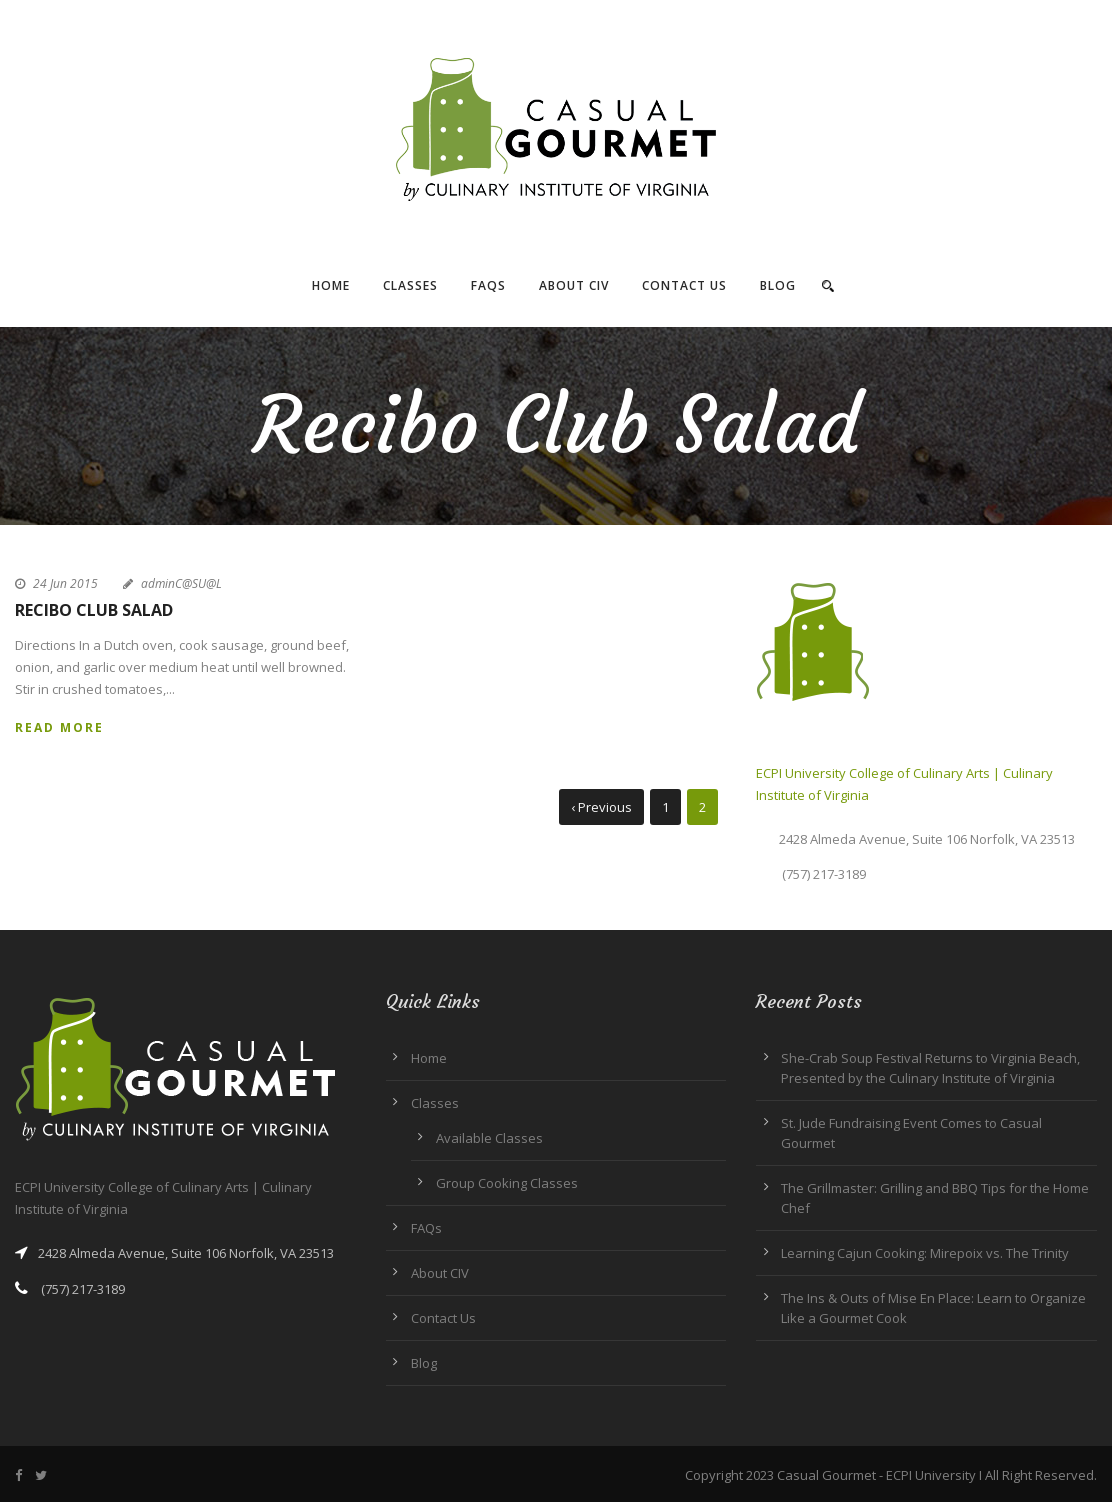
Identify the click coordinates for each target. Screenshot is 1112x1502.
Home (331, 285)
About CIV (574, 285)
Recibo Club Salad (94, 610)
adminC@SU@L (181, 583)
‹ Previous (601, 807)
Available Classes (489, 1138)
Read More (59, 727)
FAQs (488, 285)
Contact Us (684, 285)
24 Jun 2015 (65, 583)
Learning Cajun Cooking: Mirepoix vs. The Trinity (925, 1253)
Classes (410, 285)
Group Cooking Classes (507, 1183)
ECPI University (931, 1475)
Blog (778, 285)
